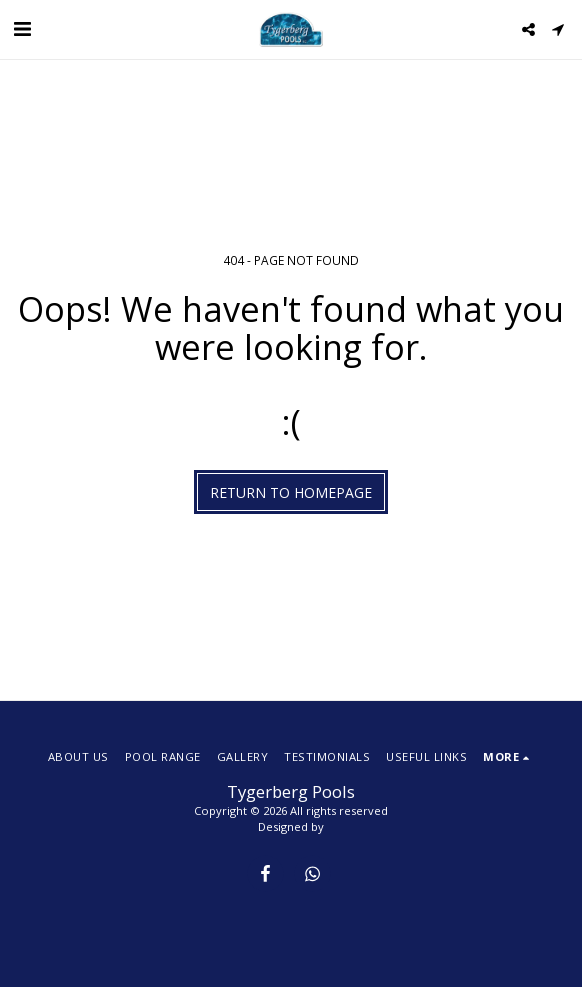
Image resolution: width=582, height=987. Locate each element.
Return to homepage (291, 492)
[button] (22, 28)
